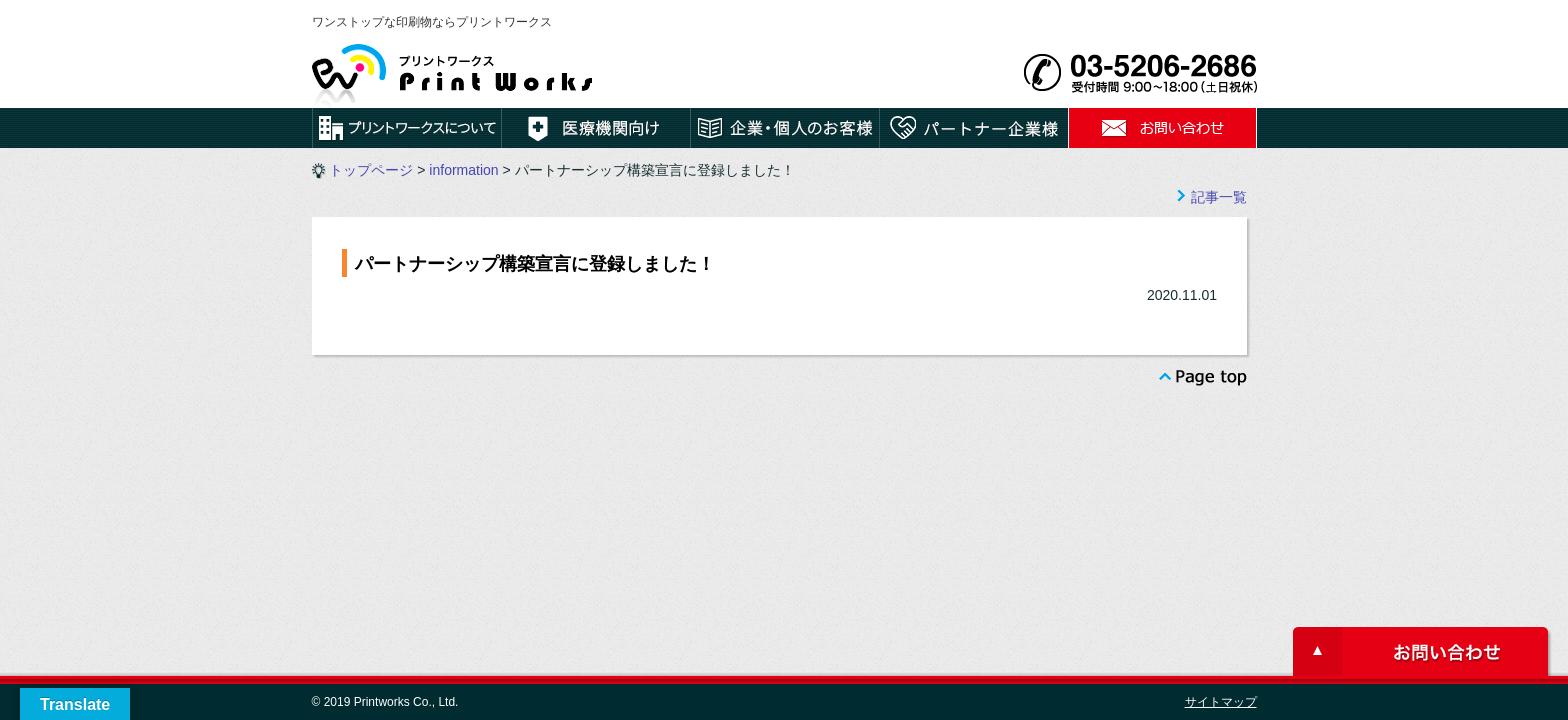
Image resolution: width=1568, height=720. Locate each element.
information (463, 170)
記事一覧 (1219, 197)
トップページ (371, 170)
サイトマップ (1221, 702)
